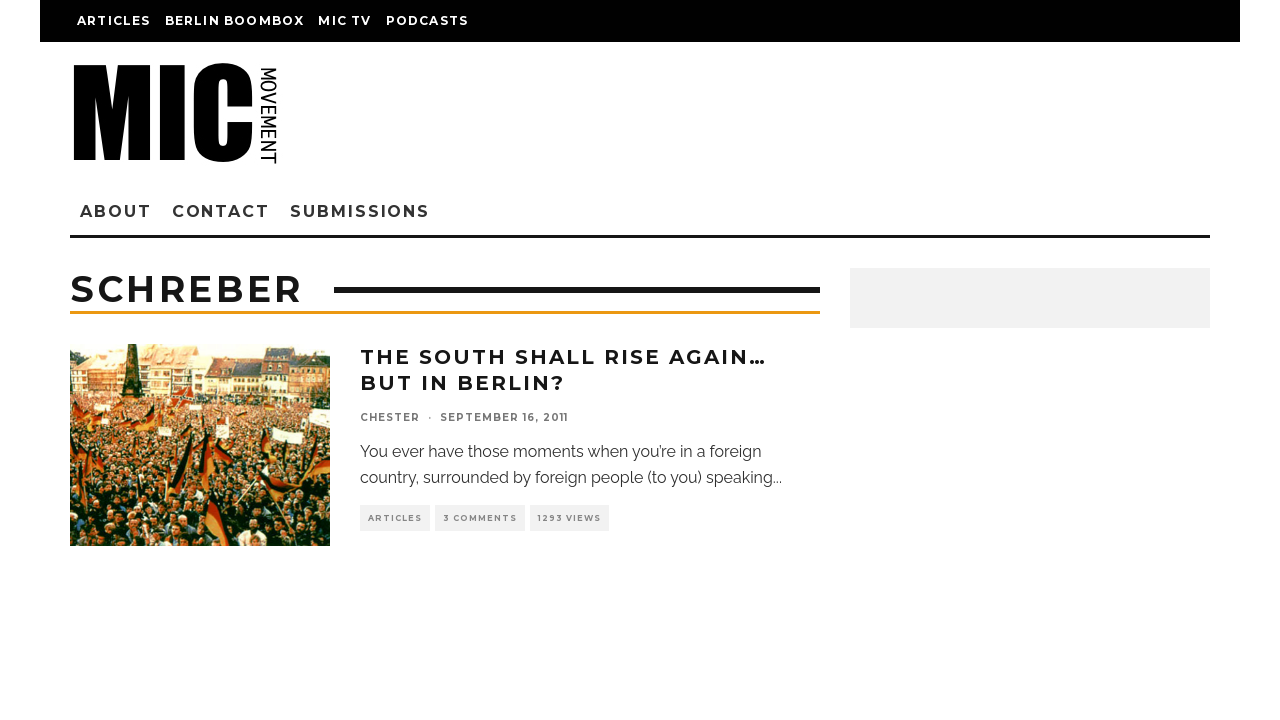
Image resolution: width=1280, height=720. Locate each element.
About (116, 211)
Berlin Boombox (235, 20)
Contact (221, 211)
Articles (114, 20)
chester (390, 417)
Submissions (360, 211)
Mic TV (344, 20)
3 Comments (480, 518)
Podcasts (427, 20)
